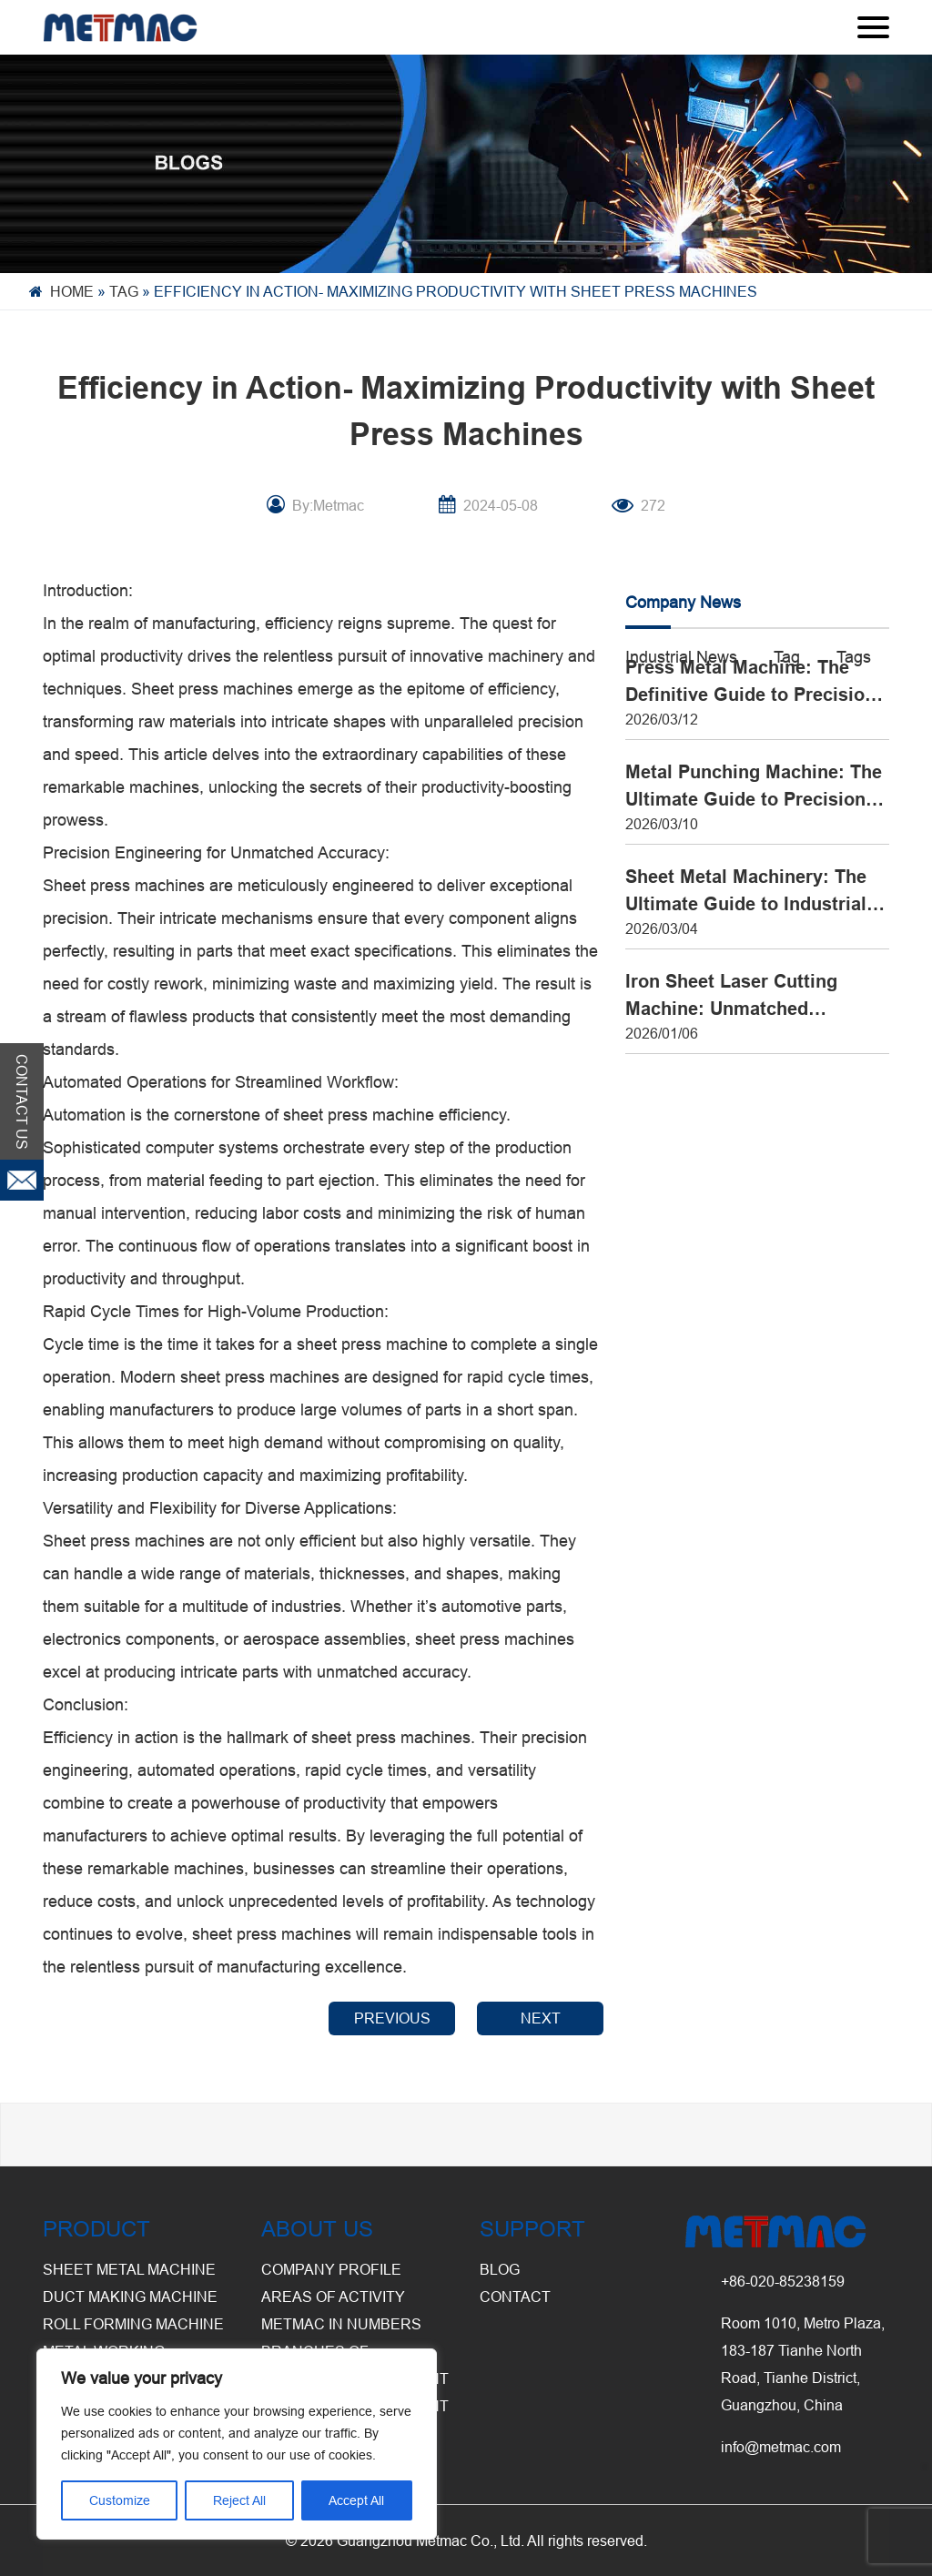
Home (72, 291)
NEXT (541, 2018)
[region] (236, 2444)
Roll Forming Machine (133, 2324)
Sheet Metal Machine (129, 2269)
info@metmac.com (781, 2447)
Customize (119, 2500)
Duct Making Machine (130, 2296)
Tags (853, 656)
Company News (683, 602)
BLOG (500, 2269)
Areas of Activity (333, 2296)
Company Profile (331, 2269)
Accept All (356, 2500)
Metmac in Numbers (341, 2324)
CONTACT (515, 2296)
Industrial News (681, 656)
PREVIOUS (392, 2018)
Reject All (239, 2500)
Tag (123, 291)
